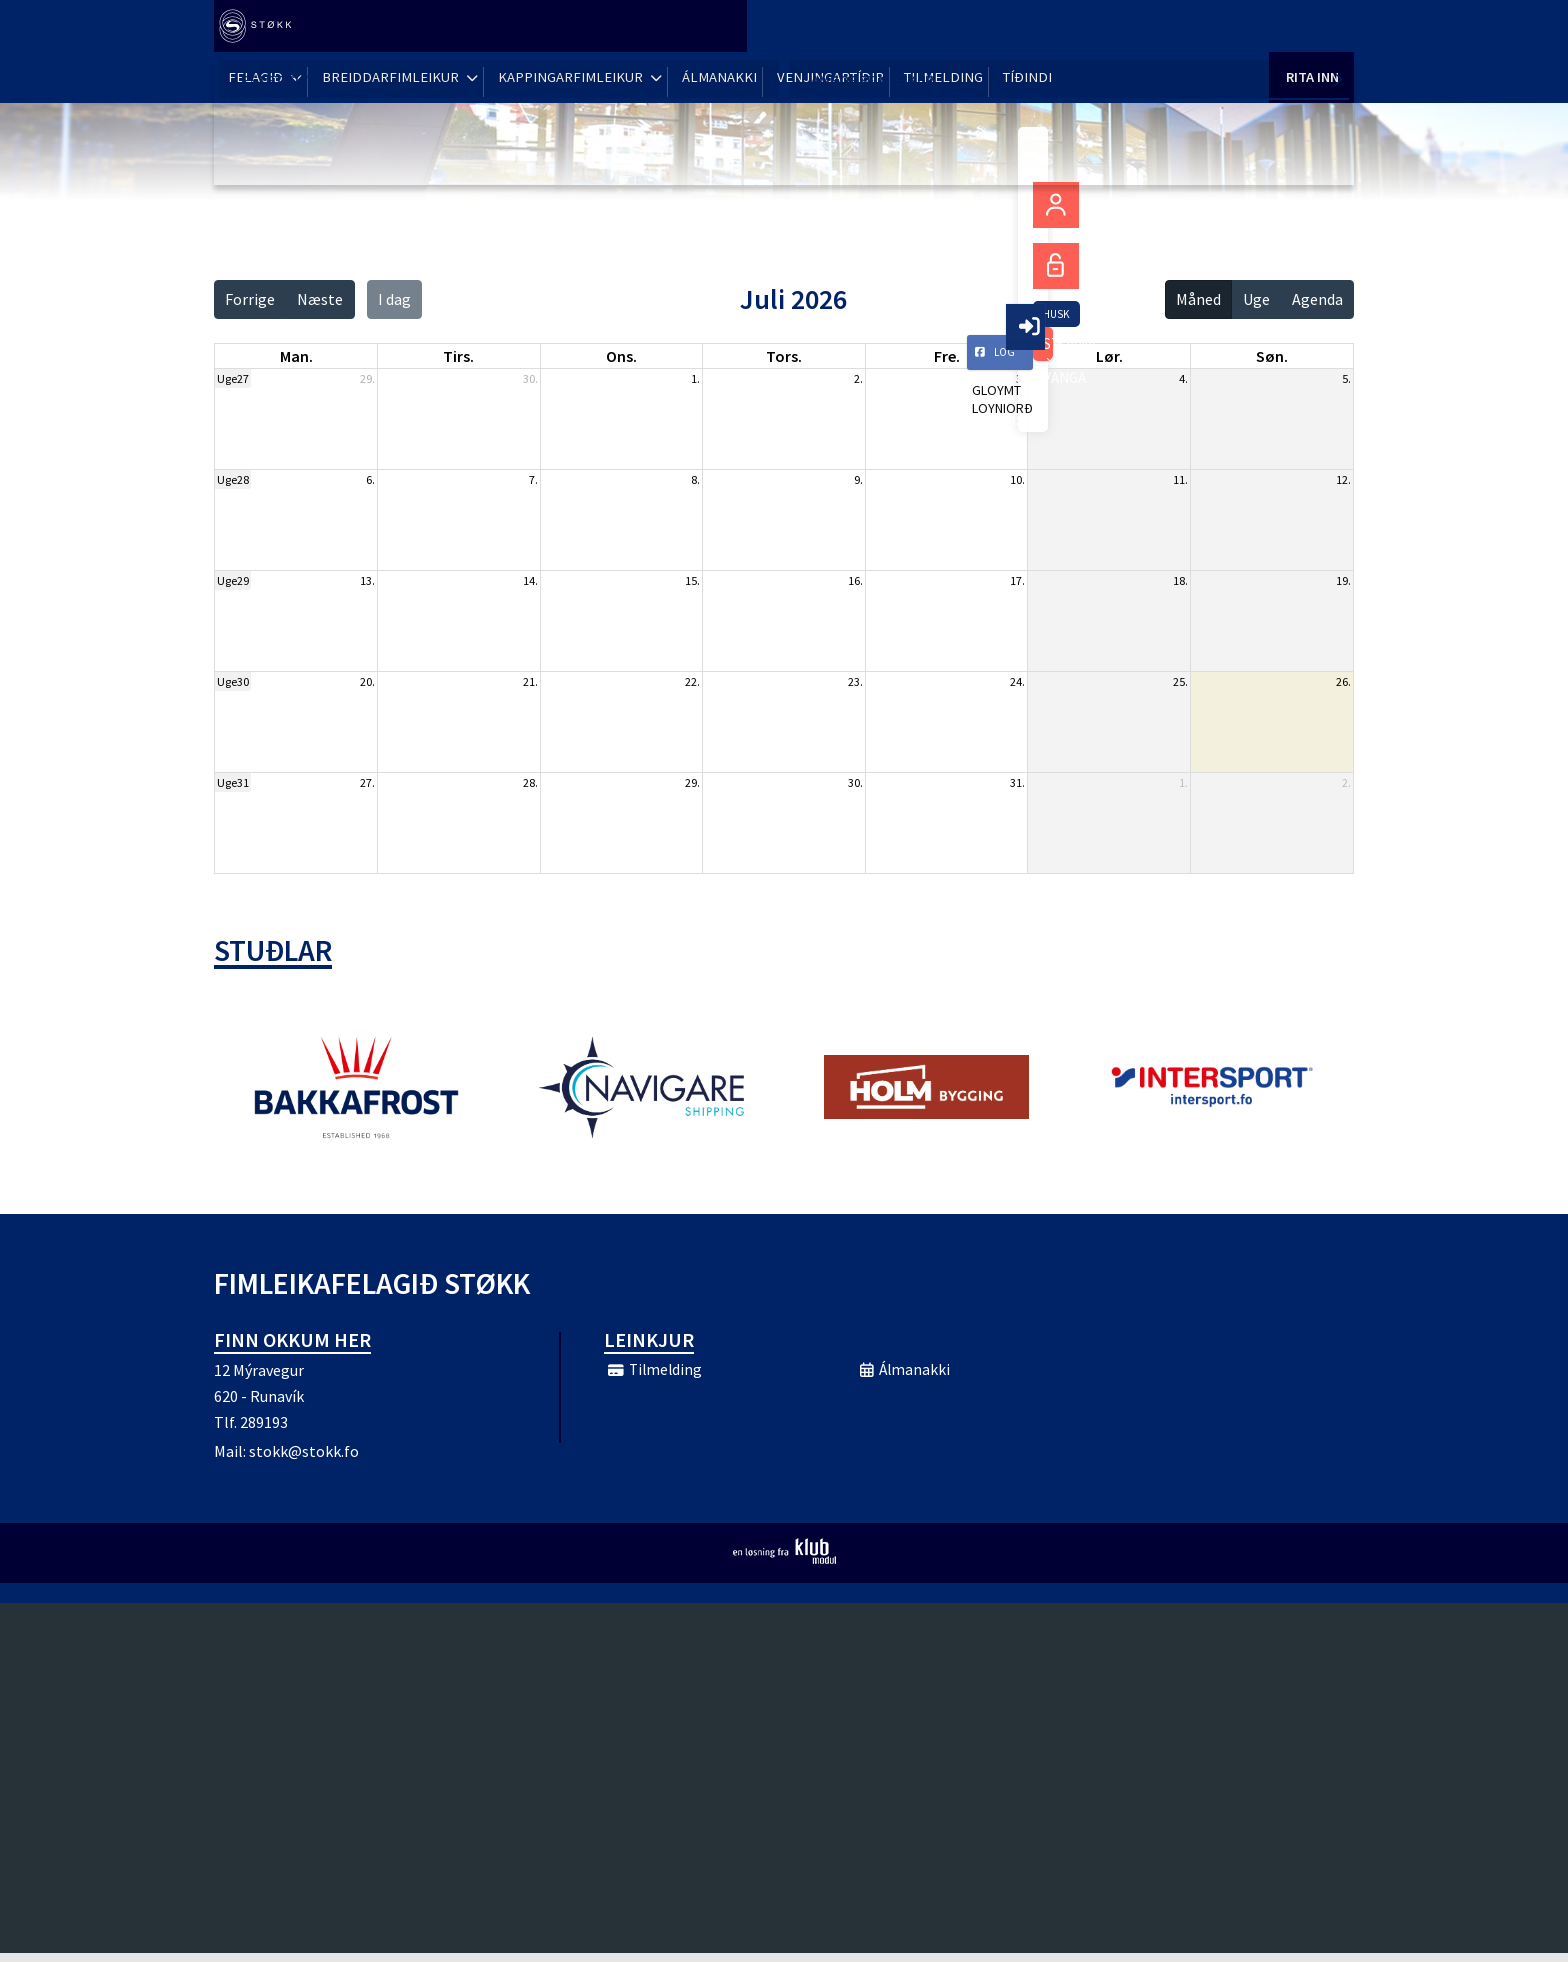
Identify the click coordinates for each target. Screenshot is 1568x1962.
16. (855, 580)
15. (692, 580)
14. (530, 580)
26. (1343, 681)
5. (1346, 378)
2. (858, 378)
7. (533, 479)
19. (1343, 580)
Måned (1198, 299)
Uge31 (233, 782)
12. (1343, 479)
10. (1017, 479)
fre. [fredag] (947, 356)
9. (858, 479)
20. (367, 681)
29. (367, 378)
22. (692, 681)
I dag (394, 299)
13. (367, 580)
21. (530, 681)
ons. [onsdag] (621, 356)
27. (367, 782)
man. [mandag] (296, 356)
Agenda (1317, 299)
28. (530, 782)
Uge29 (233, 580)
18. (1180, 580)
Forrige (250, 299)
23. (855, 681)
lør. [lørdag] (1109, 356)
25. (1180, 681)
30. (530, 378)
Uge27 (233, 378)
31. (1017, 782)
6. (370, 479)
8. (695, 479)
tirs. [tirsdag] (458, 356)
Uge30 (233, 681)
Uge (1256, 299)
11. (1180, 479)
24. (1017, 681)
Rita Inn (1311, 29)
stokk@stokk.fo (304, 1460)
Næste (320, 299)
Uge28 (233, 479)
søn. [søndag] (1272, 356)
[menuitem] (264, 30)
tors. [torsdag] (784, 356)
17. (1017, 580)
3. (1020, 378)
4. (1183, 378)
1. (695, 378)
